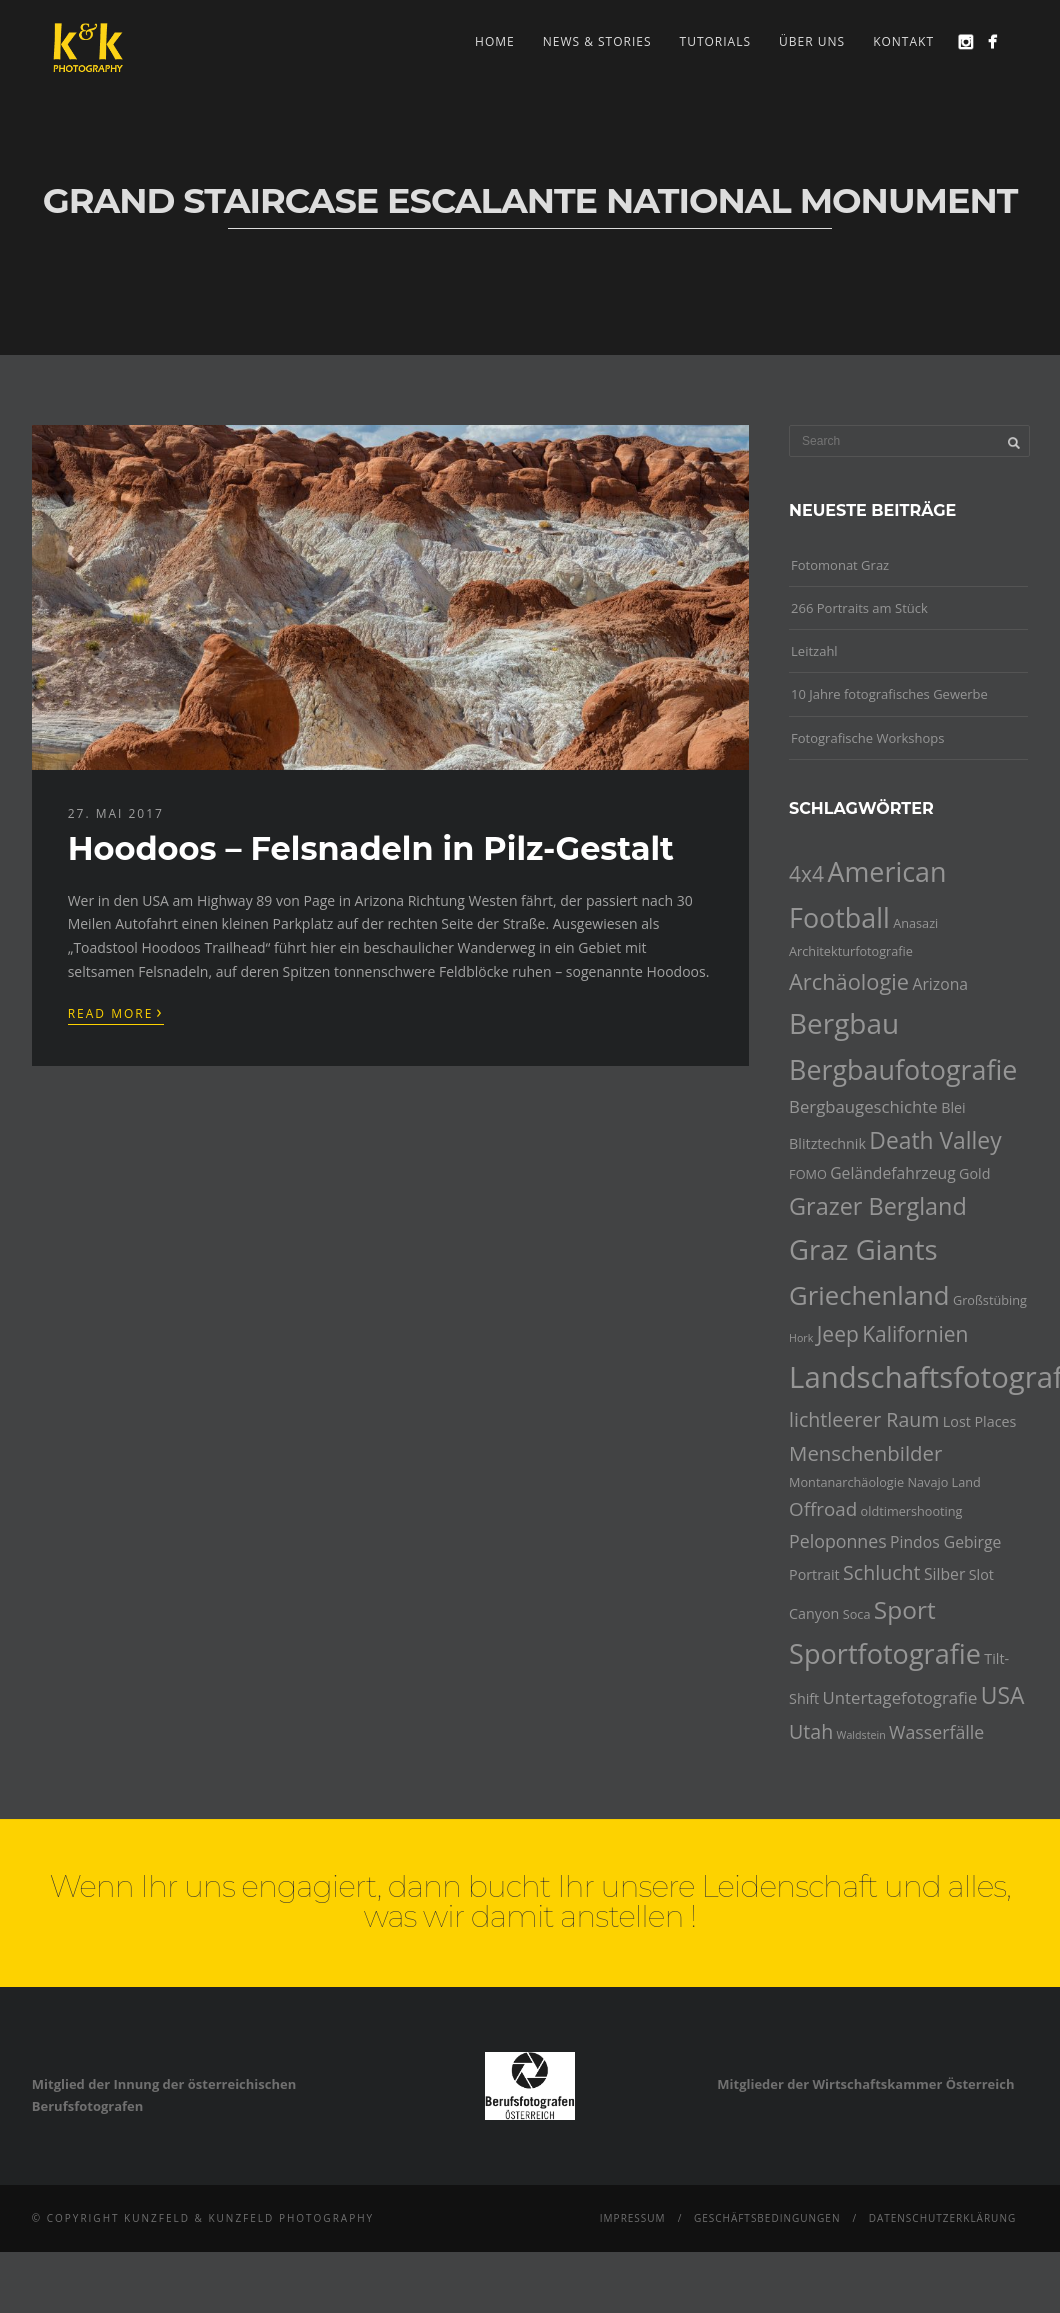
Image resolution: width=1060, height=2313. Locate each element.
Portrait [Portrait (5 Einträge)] (814, 1574)
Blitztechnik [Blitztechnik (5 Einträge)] (827, 1143)
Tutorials (716, 41)
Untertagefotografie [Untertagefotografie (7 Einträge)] (900, 1697)
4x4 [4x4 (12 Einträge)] (806, 874)
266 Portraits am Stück (859, 608)
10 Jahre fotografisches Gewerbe (889, 694)
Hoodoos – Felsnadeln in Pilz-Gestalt (371, 848)
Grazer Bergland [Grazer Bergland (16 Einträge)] (878, 1206)
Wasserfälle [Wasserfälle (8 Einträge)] (936, 1732)
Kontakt (903, 41)
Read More (116, 1012)
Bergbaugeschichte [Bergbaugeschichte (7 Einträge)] (863, 1106)
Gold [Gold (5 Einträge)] (974, 1173)
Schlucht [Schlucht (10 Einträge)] (881, 1572)
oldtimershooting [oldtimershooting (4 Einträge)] (912, 1511)
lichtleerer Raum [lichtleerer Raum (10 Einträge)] (864, 1419)
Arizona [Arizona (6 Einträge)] (940, 984)
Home (495, 41)
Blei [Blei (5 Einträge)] (953, 1107)
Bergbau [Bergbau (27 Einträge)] (844, 1023)
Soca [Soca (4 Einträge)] (857, 1614)
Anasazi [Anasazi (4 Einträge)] (915, 923)
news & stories (597, 41)
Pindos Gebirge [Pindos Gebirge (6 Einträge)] (945, 1542)
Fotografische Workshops (867, 738)
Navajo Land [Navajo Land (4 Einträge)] (943, 1482)
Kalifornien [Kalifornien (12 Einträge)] (915, 1334)
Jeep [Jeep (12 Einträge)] (838, 1334)
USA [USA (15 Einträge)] (1003, 1695)
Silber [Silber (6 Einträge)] (944, 1574)
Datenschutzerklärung (943, 2218)
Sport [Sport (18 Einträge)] (905, 1609)
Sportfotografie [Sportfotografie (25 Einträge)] (885, 1653)
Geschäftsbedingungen (767, 2218)
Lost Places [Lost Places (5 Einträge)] (980, 1421)
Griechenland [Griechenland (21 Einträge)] (869, 1295)
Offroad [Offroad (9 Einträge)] (823, 1509)
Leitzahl (814, 651)
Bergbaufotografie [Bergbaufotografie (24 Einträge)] (903, 1069)
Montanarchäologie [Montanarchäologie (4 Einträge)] (846, 1482)
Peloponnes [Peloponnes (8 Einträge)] (838, 1541)
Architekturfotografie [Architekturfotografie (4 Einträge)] (851, 951)
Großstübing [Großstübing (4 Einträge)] (990, 1300)
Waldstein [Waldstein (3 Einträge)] (861, 1735)
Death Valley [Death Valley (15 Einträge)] (935, 1140)
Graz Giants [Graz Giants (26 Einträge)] (863, 1249)
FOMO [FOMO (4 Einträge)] (808, 1174)
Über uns (812, 41)
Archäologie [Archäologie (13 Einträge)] (849, 981)
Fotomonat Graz (840, 565)
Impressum (633, 2218)
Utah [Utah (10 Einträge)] (811, 1731)
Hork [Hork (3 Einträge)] (801, 1338)
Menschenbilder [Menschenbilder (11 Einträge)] (865, 1453)
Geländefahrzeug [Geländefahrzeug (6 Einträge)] (893, 1173)
